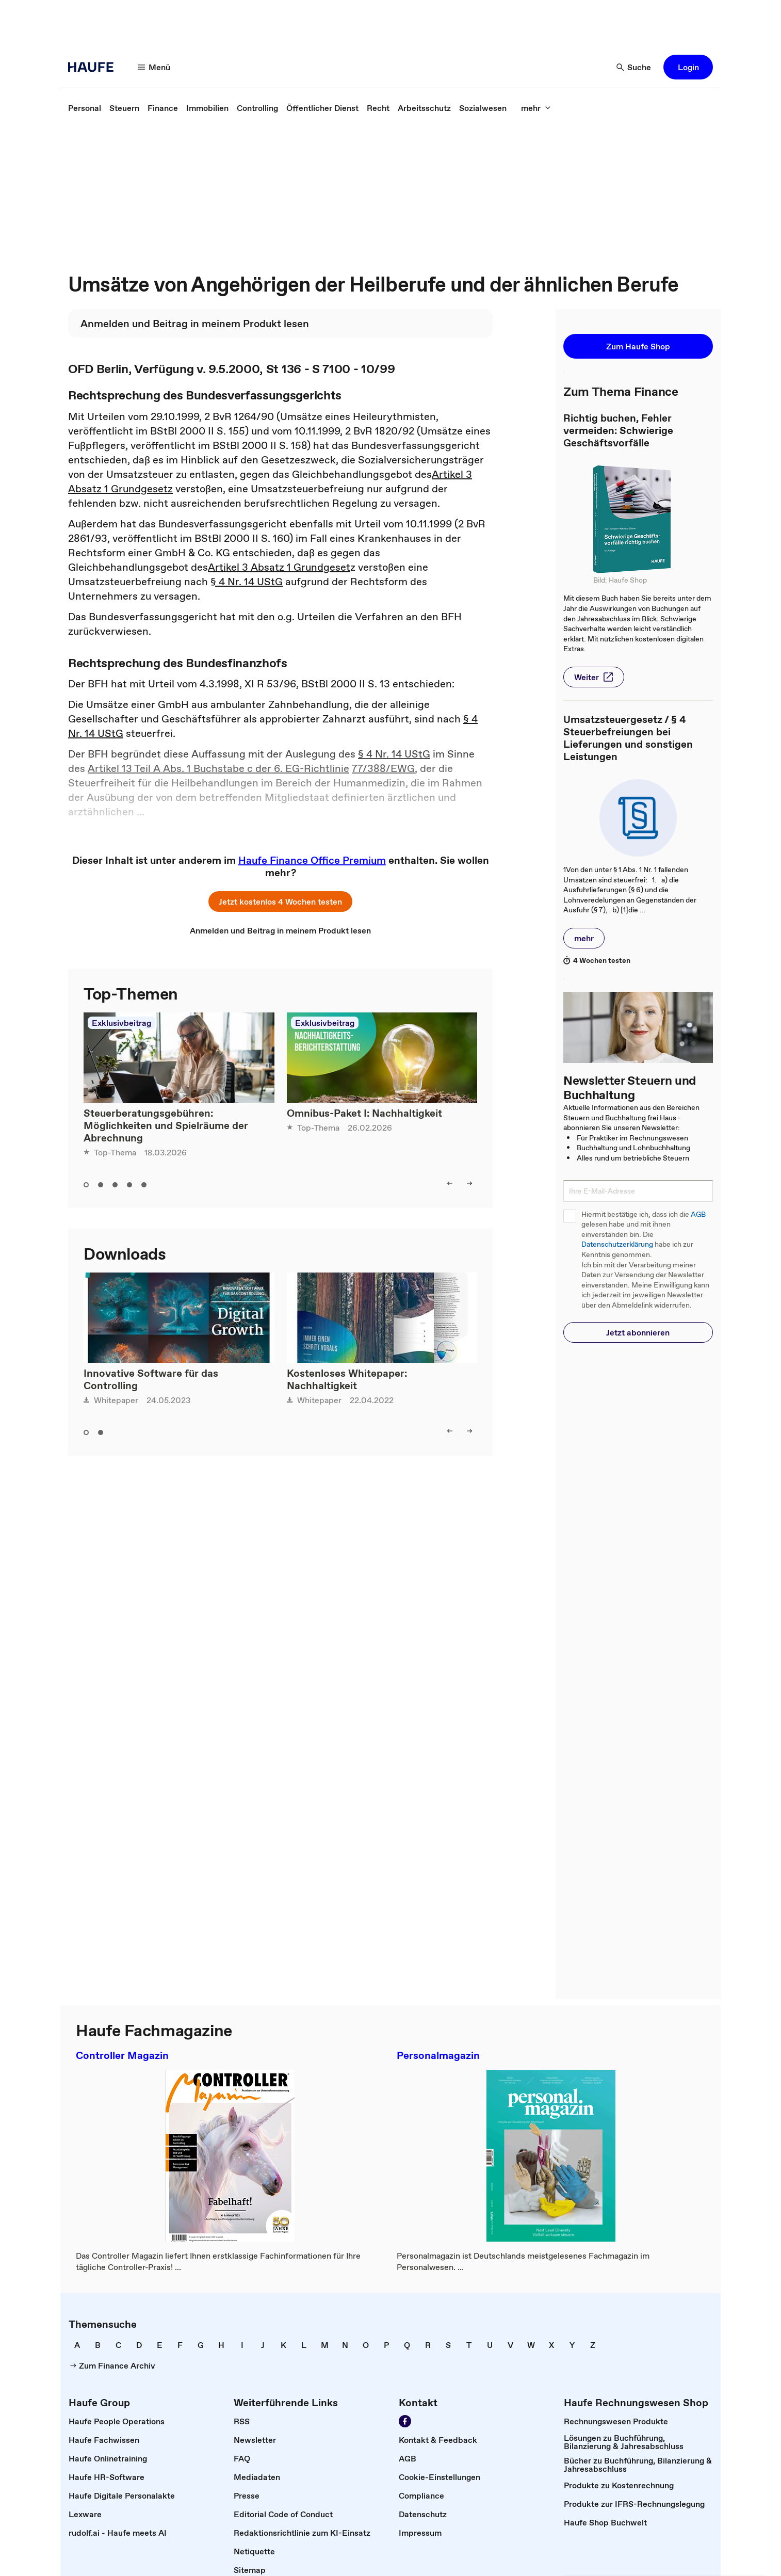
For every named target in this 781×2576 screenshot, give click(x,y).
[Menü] (154, 67)
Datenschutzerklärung (617, 1244)
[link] (84, 107)
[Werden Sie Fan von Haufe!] (405, 2421)
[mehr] (536, 108)
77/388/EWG (383, 768)
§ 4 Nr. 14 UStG (246, 581)
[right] (469, 1183)
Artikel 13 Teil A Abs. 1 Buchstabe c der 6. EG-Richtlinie (218, 768)
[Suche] (634, 67)
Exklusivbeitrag (121, 1023)
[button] (688, 67)
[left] (450, 1183)
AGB (698, 1214)
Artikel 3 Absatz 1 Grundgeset (279, 567)
